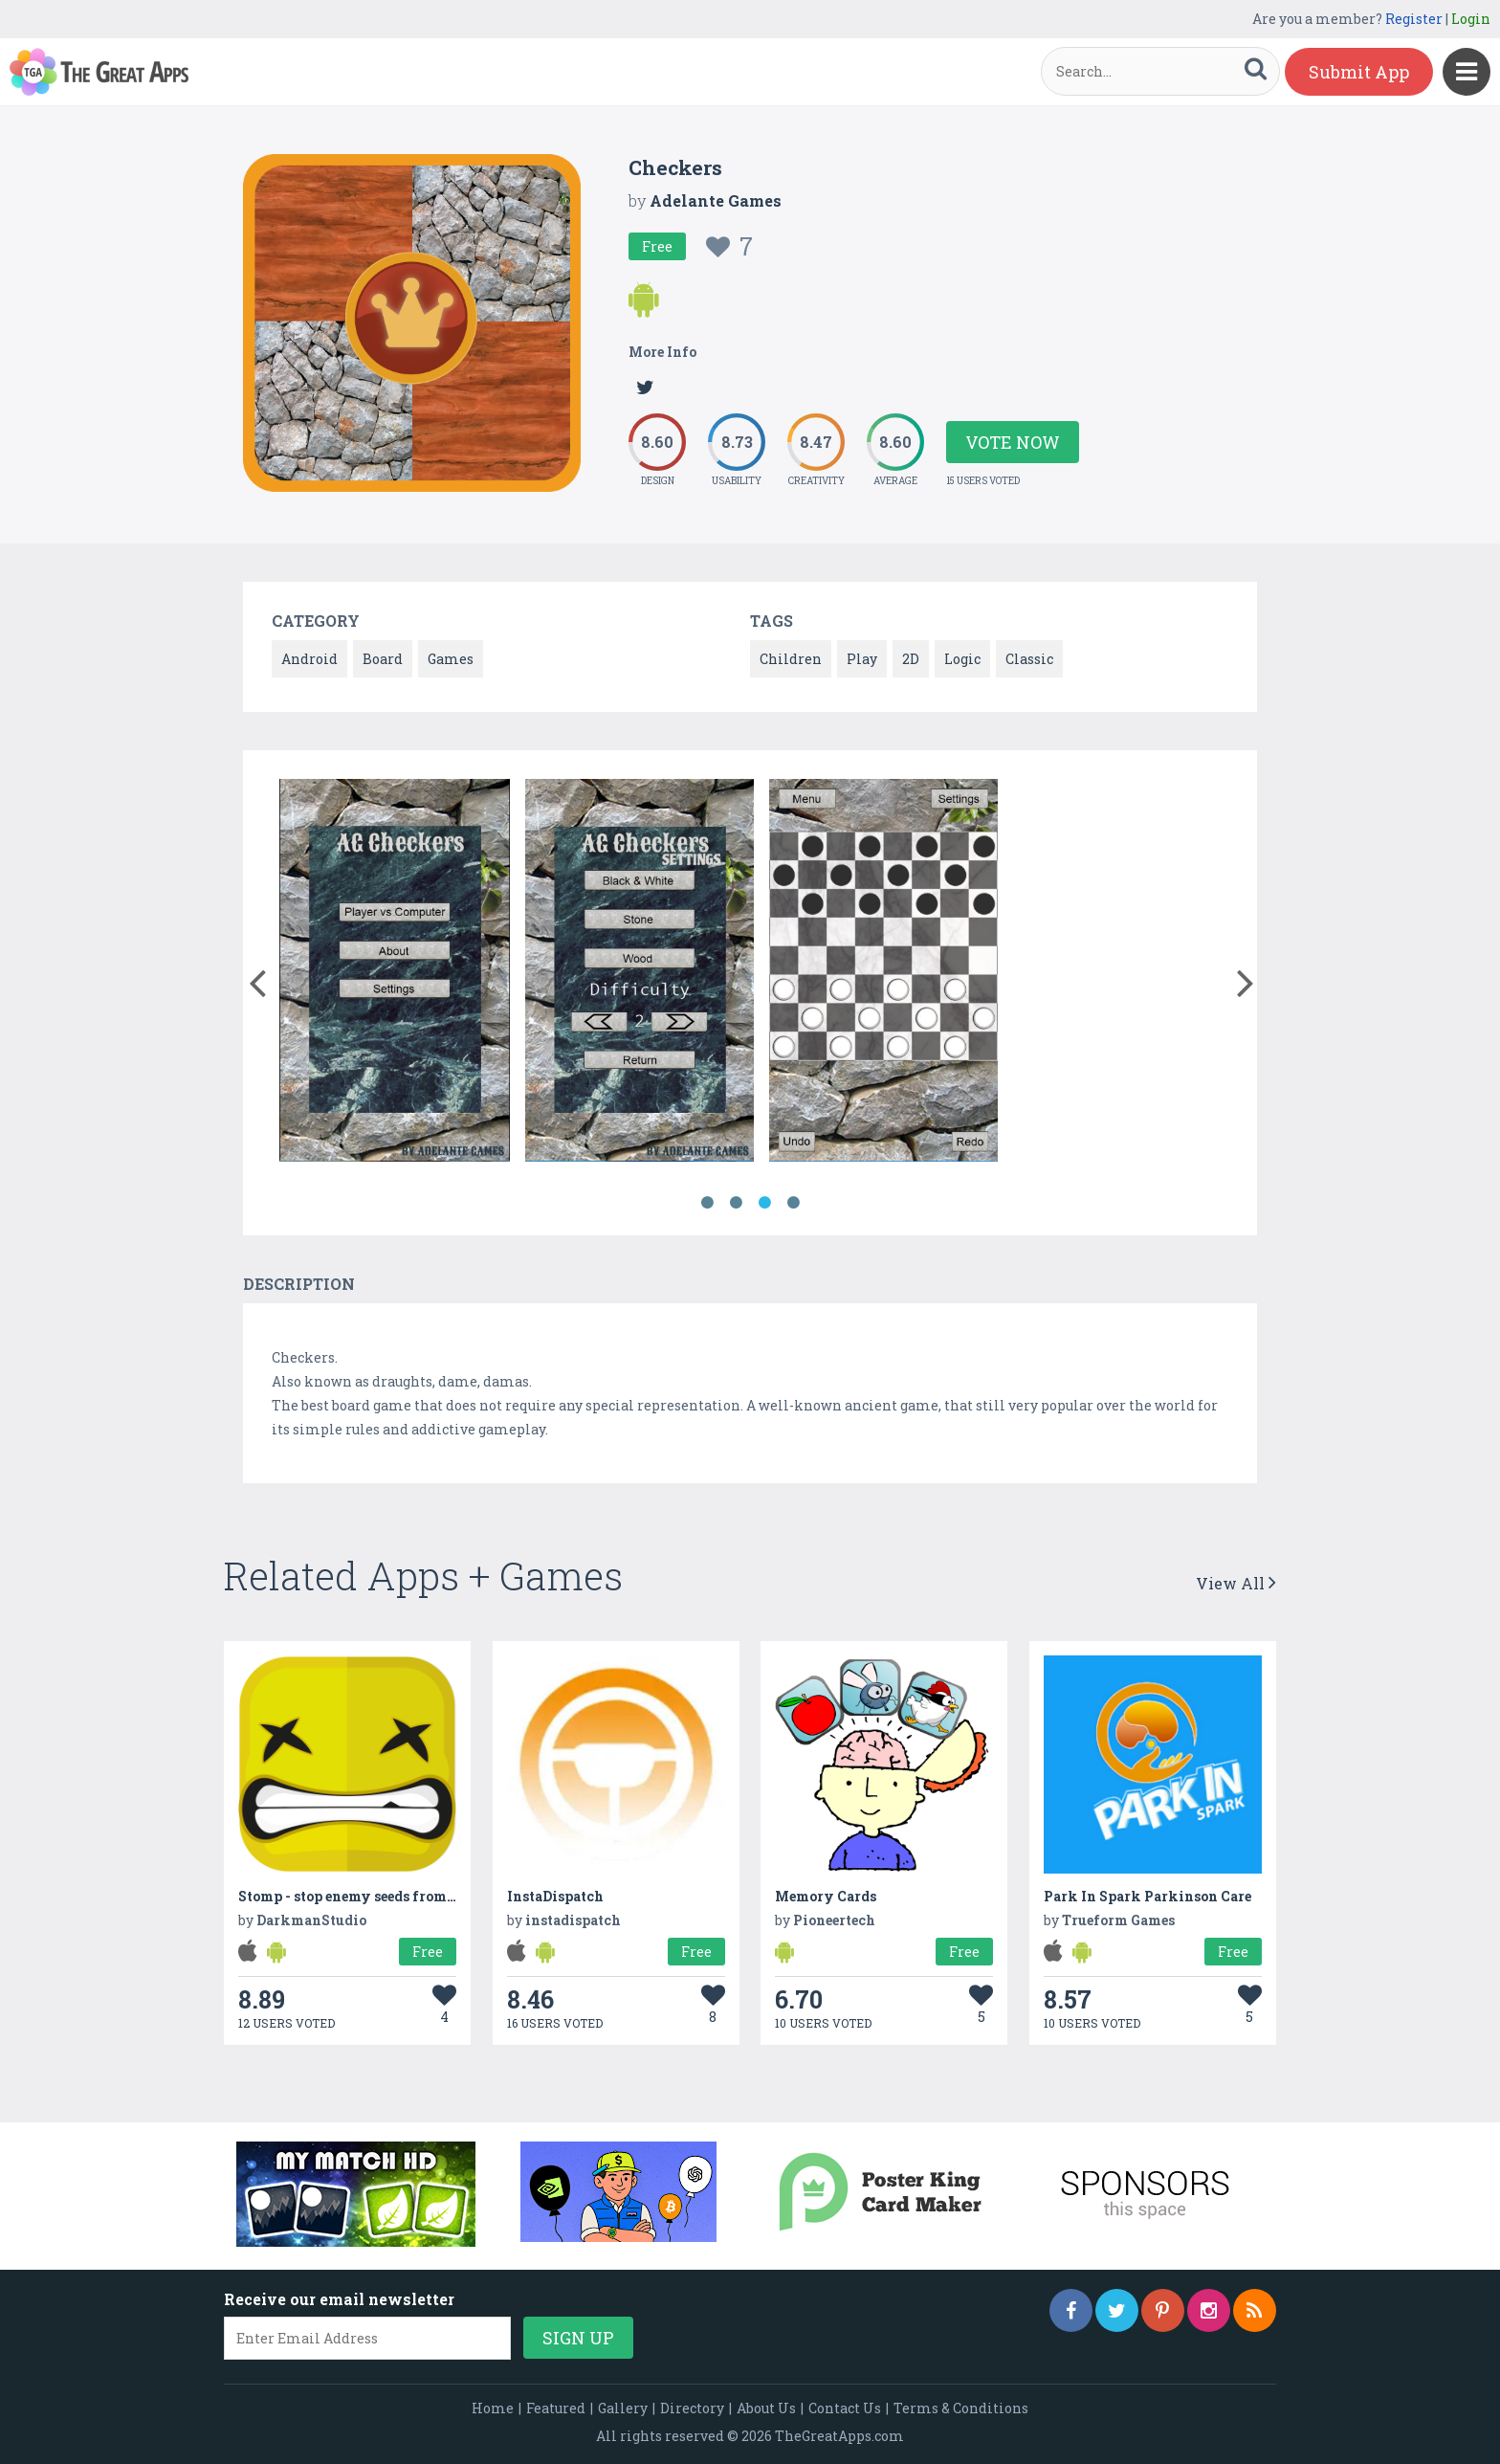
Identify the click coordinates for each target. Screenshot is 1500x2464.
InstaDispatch (555, 1896)
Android (309, 659)
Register (1414, 19)
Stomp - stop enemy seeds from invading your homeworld (435, 1896)
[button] (257, 979)
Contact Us (844, 2408)
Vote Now (1012, 442)
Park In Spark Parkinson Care (1147, 1896)
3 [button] (764, 1202)
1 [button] (707, 1202)
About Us (766, 2408)
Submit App (1359, 71)
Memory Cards (825, 1896)
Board (383, 659)
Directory (692, 2408)
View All (1236, 1583)
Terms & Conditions (960, 2408)
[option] (395, 973)
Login (1470, 19)
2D (910, 659)
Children (791, 659)
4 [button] (793, 1202)
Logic (962, 659)
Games (451, 659)
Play (862, 659)
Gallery (623, 2408)
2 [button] (735, 1202)
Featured (555, 2408)
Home (493, 2408)
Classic (1029, 659)
